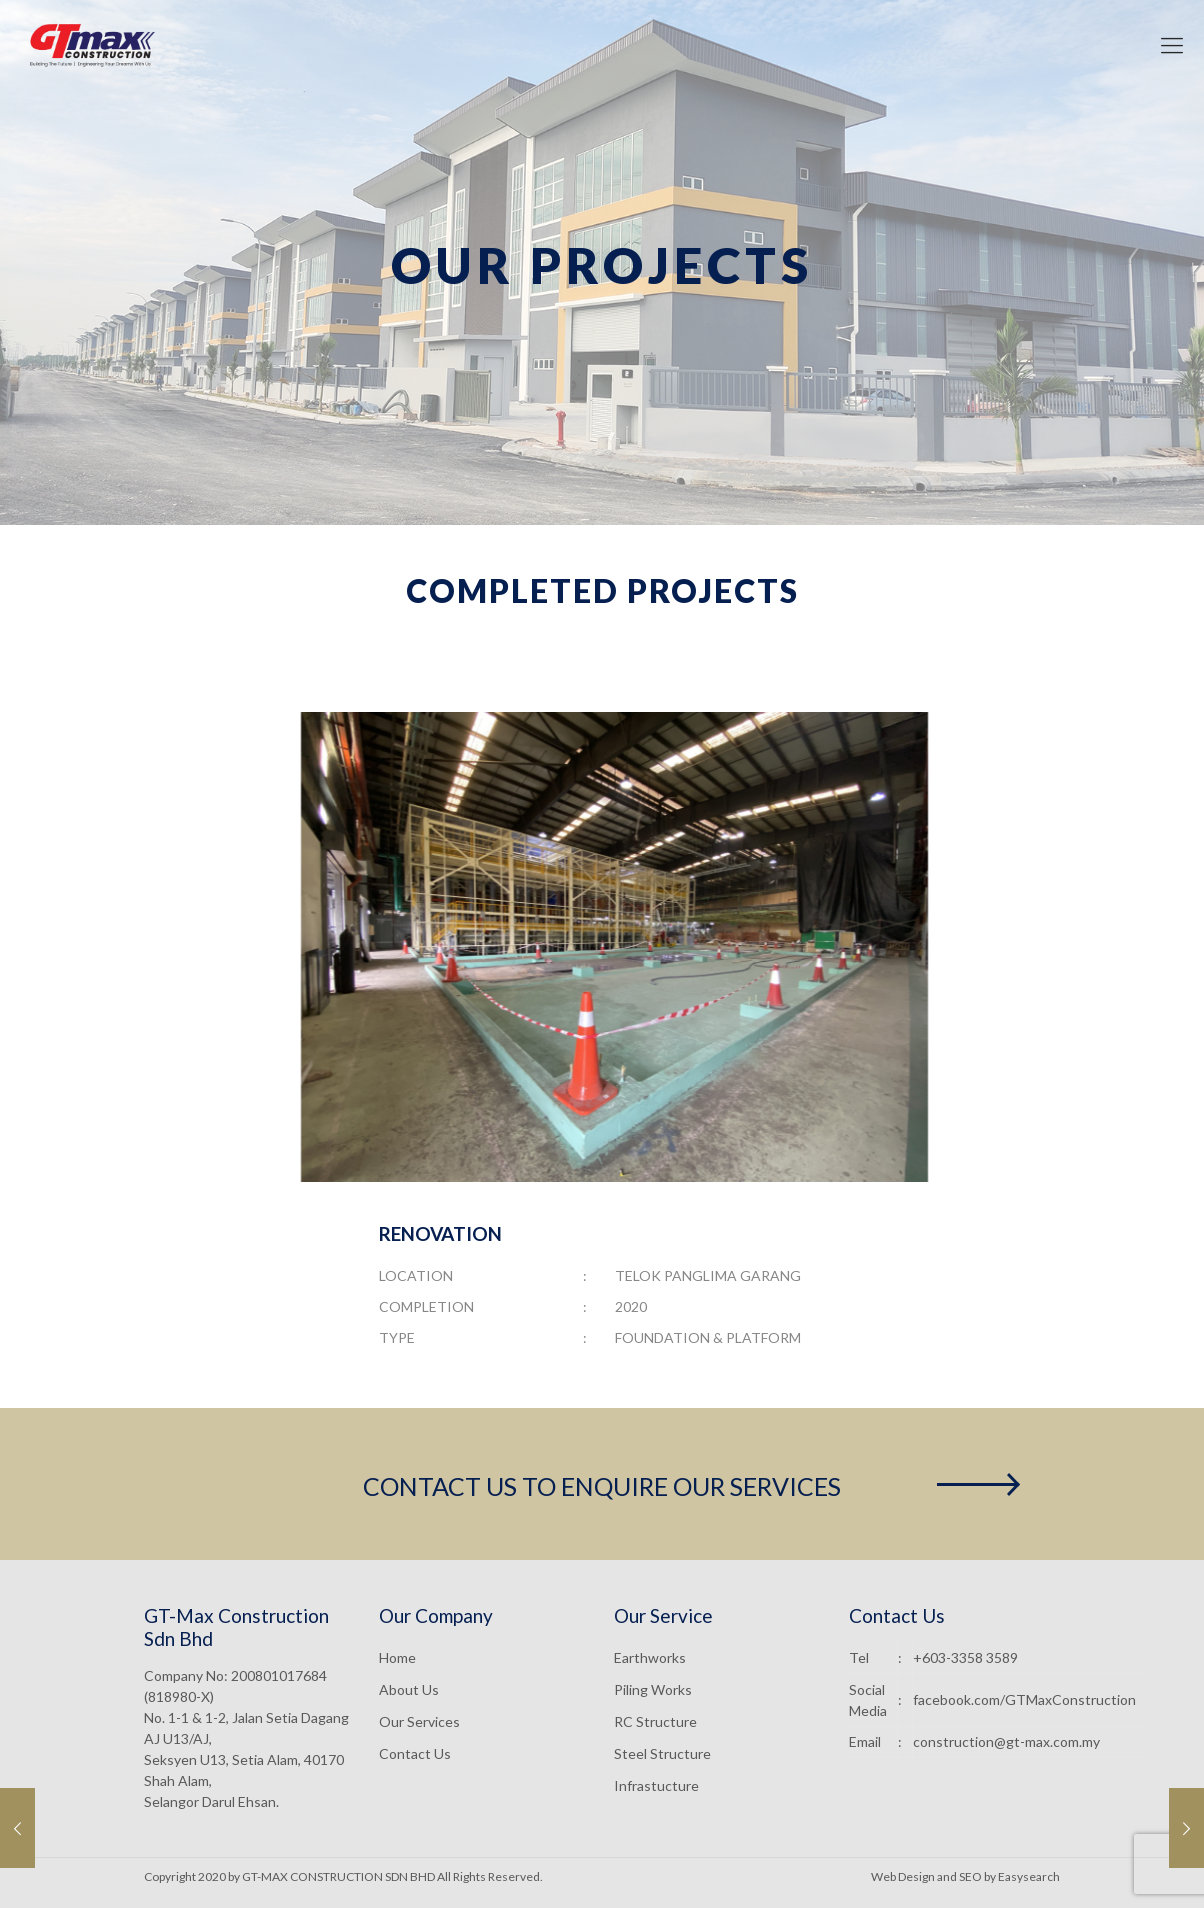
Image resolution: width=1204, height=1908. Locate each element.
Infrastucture (656, 1785)
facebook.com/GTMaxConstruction (1024, 1699)
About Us (409, 1689)
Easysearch (1029, 1876)
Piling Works (653, 1689)
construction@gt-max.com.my (1006, 1741)
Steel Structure (662, 1753)
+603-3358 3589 (965, 1657)
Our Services (419, 1721)
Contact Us (415, 1753)
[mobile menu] (1172, 45)
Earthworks (650, 1657)
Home (397, 1657)
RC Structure (655, 1721)
